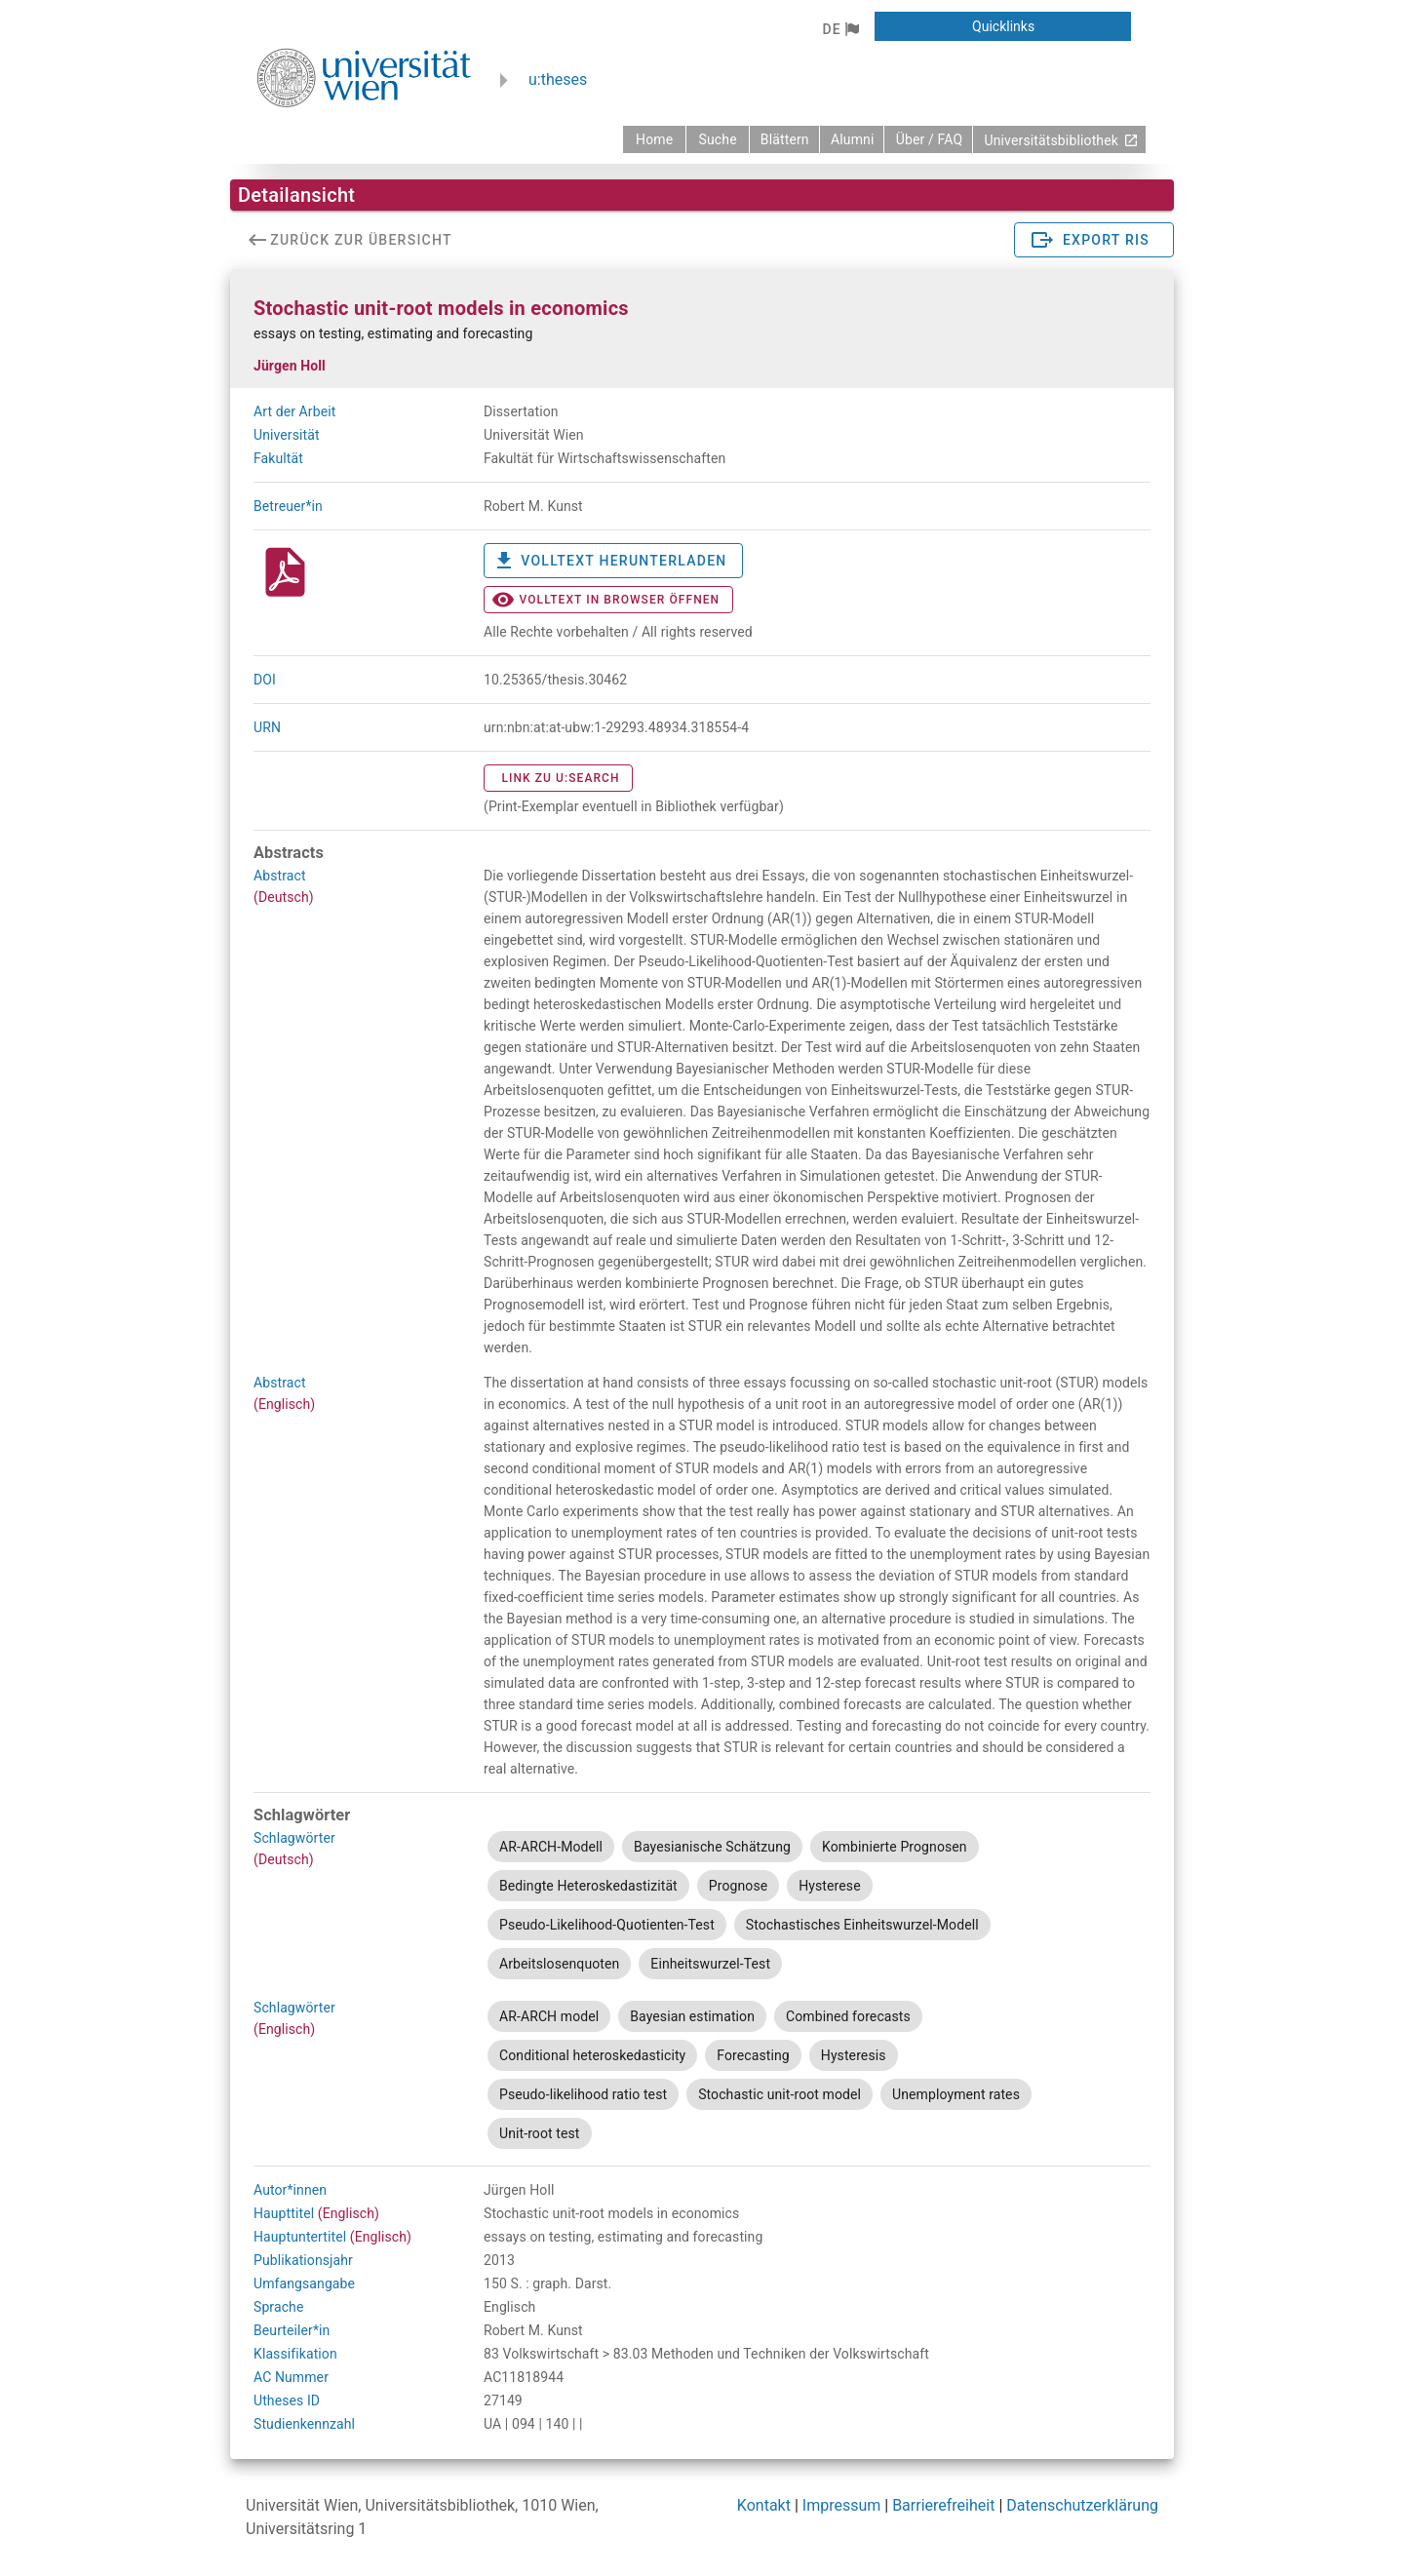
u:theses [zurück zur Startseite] (557, 79)
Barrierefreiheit (943, 2505)
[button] (840, 29)
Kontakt (764, 2505)
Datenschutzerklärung (1082, 2505)
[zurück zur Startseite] (654, 139)
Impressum (841, 2505)
